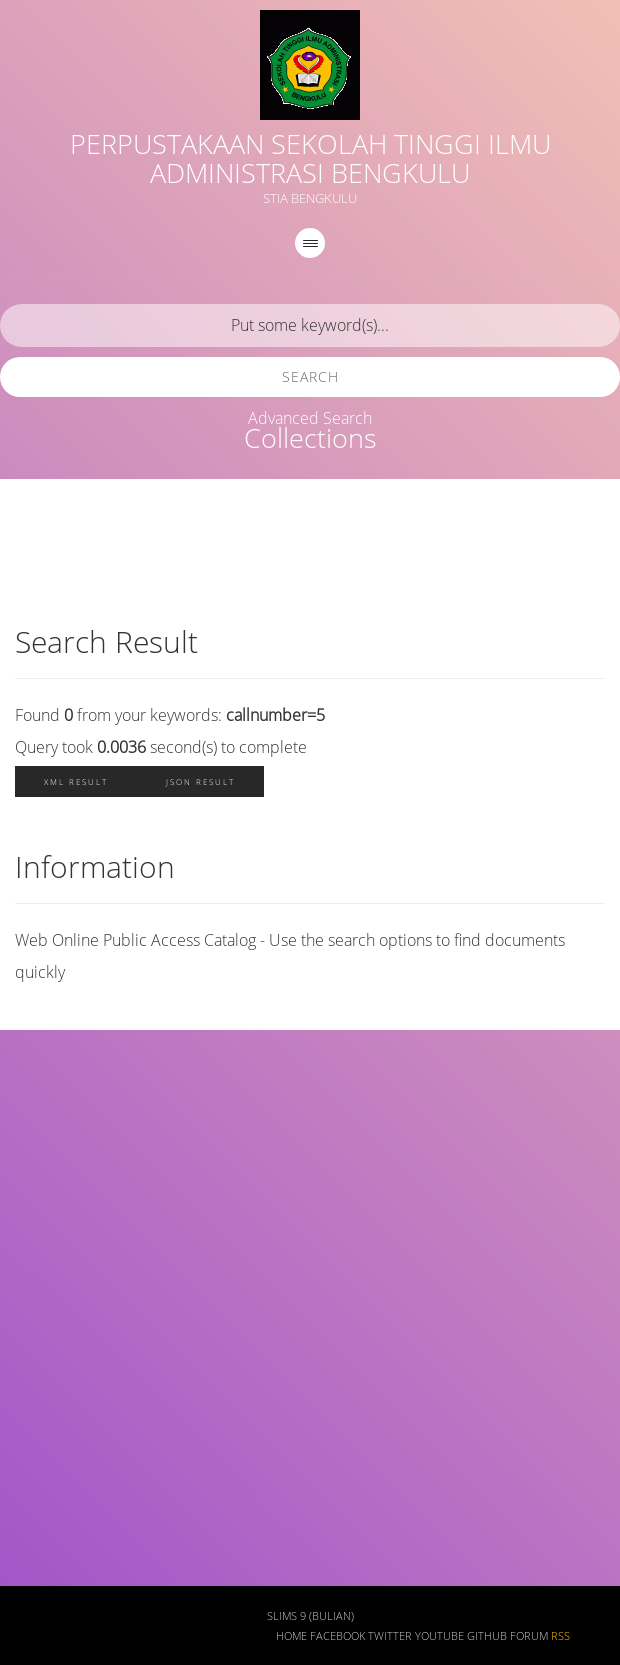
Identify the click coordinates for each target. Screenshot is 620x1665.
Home (291, 1636)
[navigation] (310, 243)
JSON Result (200, 781)
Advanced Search (310, 418)
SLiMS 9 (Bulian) (310, 1616)
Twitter (390, 1636)
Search (310, 376)
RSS (560, 1636)
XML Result (76, 781)
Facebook (337, 1636)
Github (487, 1636)
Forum (529, 1636)
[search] (310, 325)
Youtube (439, 1636)
